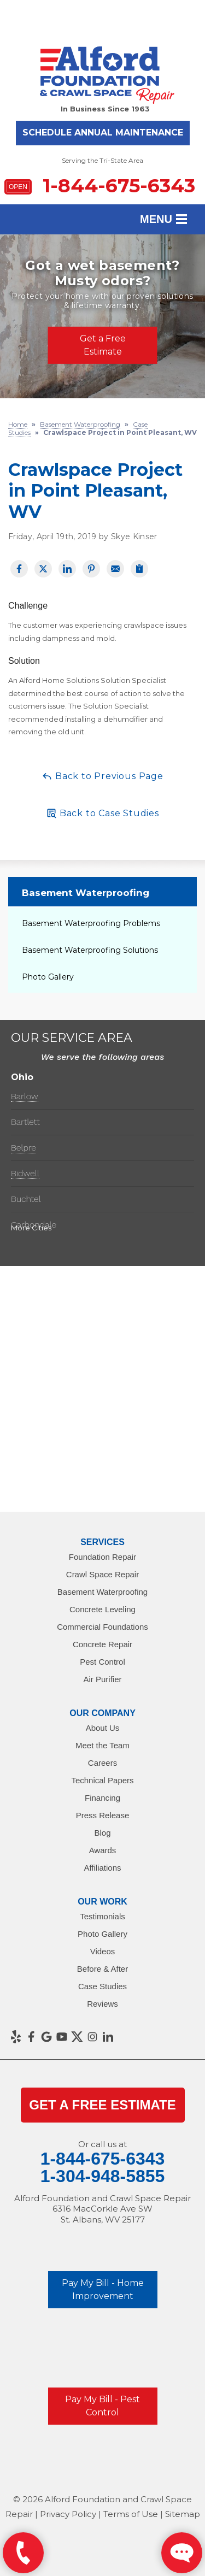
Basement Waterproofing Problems (91, 923)
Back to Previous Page (102, 776)
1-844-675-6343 (99, 185)
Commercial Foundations (102, 1626)
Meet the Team (102, 1745)
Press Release (103, 1815)
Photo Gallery (48, 977)
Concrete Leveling (102, 1609)
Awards (102, 1850)
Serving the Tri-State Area (102, 160)
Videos (102, 1951)
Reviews (102, 2003)
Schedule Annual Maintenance (102, 132)
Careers (102, 1762)
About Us (103, 1727)
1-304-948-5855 (102, 2176)
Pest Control (102, 1661)
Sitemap (182, 2514)
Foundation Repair (102, 1556)
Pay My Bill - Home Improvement (103, 2289)
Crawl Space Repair (102, 1574)
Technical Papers (102, 1780)
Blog (102, 1832)
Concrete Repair (102, 1644)
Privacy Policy (68, 2514)
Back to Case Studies (102, 813)
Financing (102, 1797)
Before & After (102, 1968)
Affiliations (102, 1867)
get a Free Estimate (102, 2104)
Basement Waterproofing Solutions (90, 950)
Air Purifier (102, 1679)
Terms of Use (130, 2514)
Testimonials (102, 1916)
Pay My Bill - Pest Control (102, 2406)
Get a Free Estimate (103, 345)
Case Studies (102, 1986)
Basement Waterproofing (85, 892)
